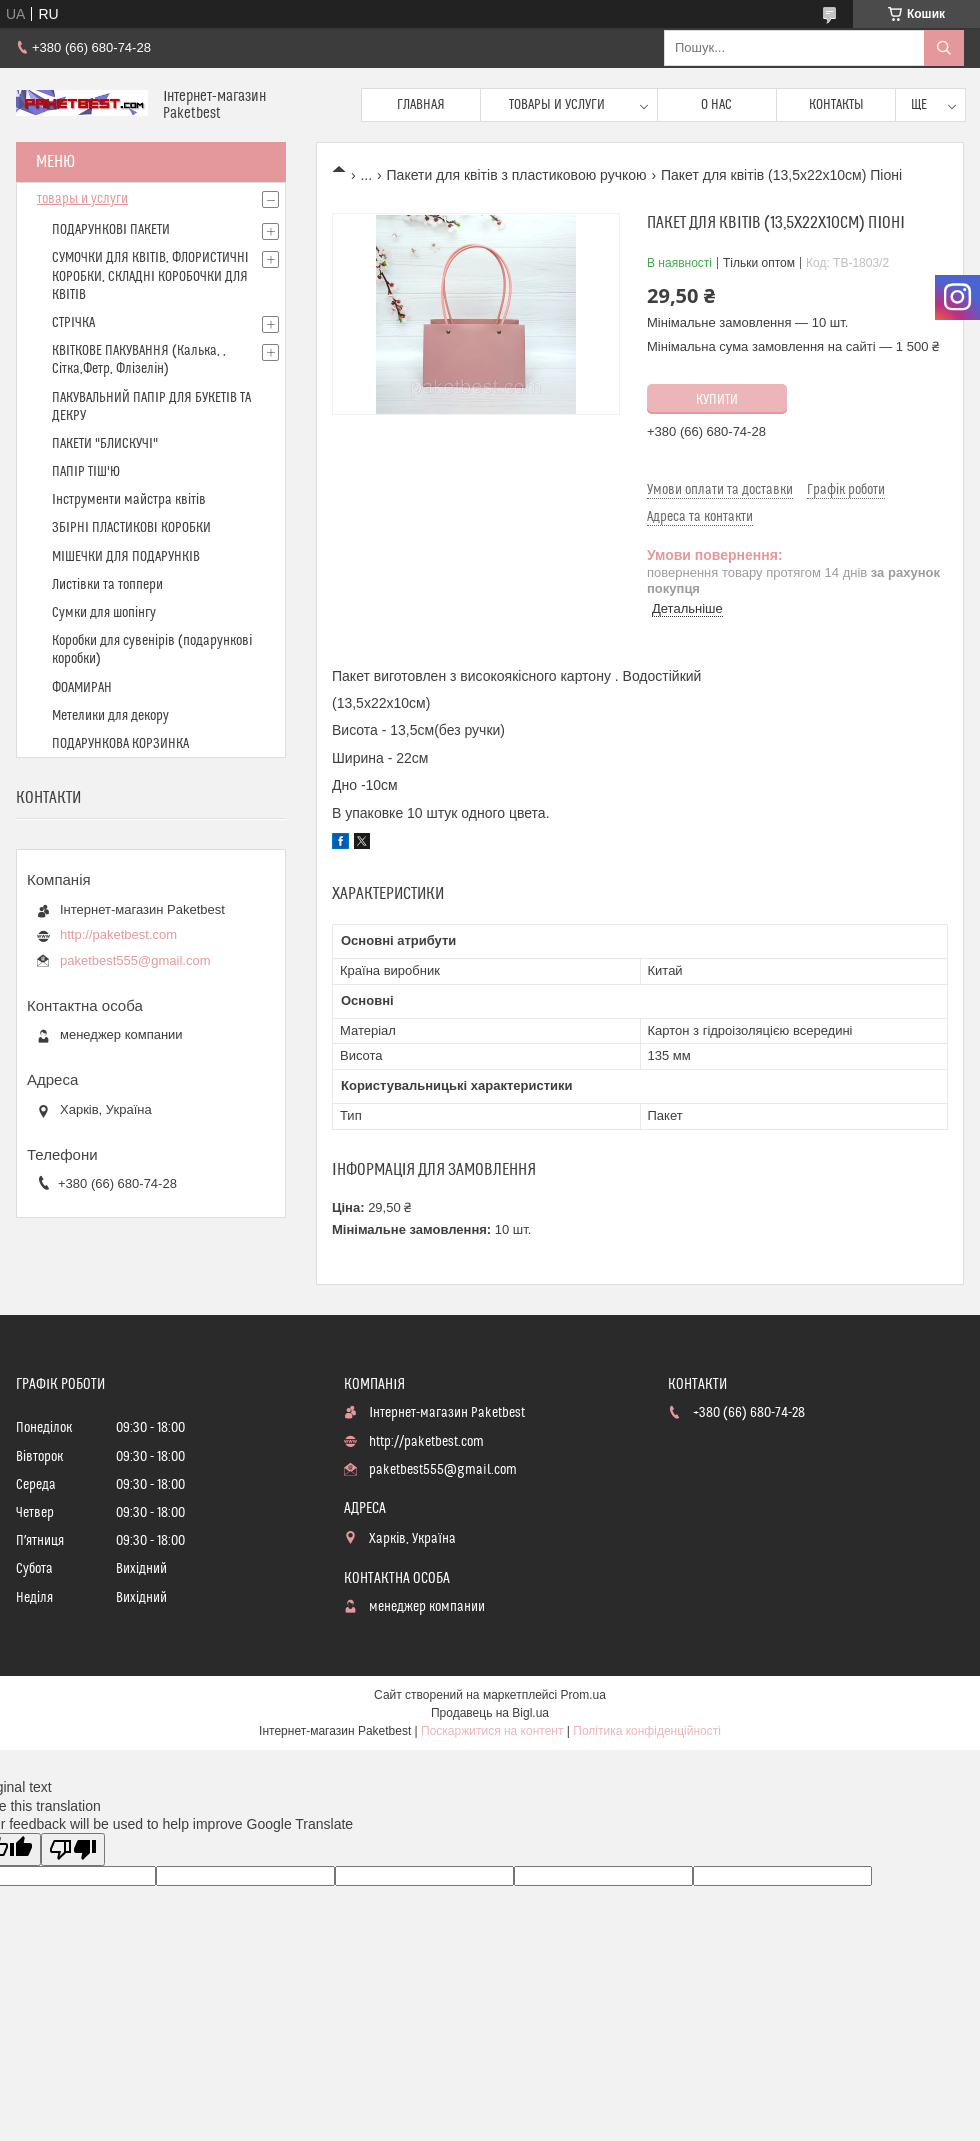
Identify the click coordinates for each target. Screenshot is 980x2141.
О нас (716, 105)
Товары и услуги (557, 105)
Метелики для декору (110, 716)
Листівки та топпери (107, 585)
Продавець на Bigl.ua (490, 1713)
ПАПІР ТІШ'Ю (86, 472)
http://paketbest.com (118, 934)
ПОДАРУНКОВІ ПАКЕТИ (111, 230)
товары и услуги (82, 199)
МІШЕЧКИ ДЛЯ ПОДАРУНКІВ (126, 557)
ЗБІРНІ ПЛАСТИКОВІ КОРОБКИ (131, 528)
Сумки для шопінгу (104, 613)
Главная (421, 105)
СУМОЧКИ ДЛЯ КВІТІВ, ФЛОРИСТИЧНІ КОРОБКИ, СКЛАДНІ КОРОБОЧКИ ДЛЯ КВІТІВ (150, 276)
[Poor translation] (73, 1849)
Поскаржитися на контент (492, 1731)
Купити (717, 400)
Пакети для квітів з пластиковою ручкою (517, 175)
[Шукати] (944, 48)
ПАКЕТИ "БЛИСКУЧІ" (105, 444)
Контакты (836, 105)
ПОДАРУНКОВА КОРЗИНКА (120, 744)
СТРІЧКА (73, 323)
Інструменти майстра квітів (129, 500)
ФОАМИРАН (82, 688)
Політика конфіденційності (647, 1731)
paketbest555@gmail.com (135, 960)
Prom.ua (583, 1695)
